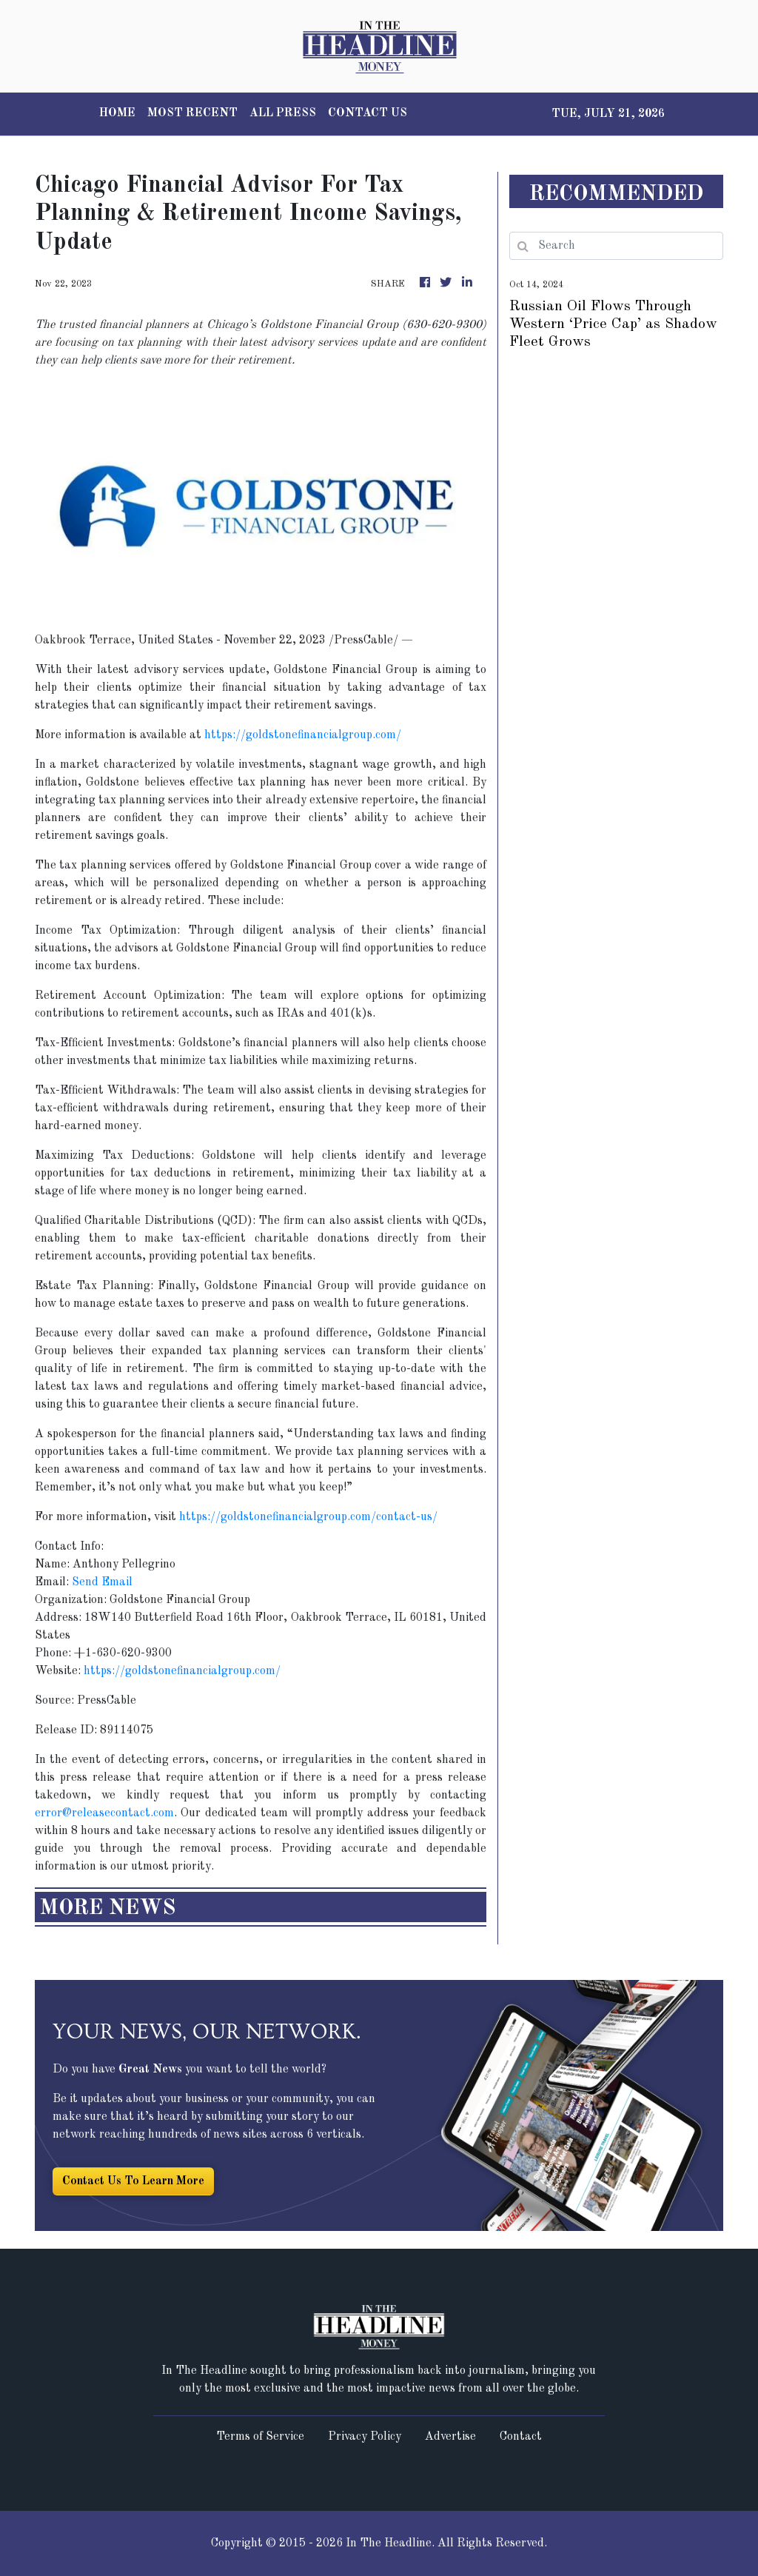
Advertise (450, 2437)
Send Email (102, 1582)
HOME (117, 113)
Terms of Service (260, 2437)
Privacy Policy (364, 2437)
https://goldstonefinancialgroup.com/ (302, 735)
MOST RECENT (192, 113)
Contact (521, 2437)
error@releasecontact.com (104, 1813)
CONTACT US (367, 113)
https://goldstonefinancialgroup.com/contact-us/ (308, 1517)
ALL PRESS (282, 113)
